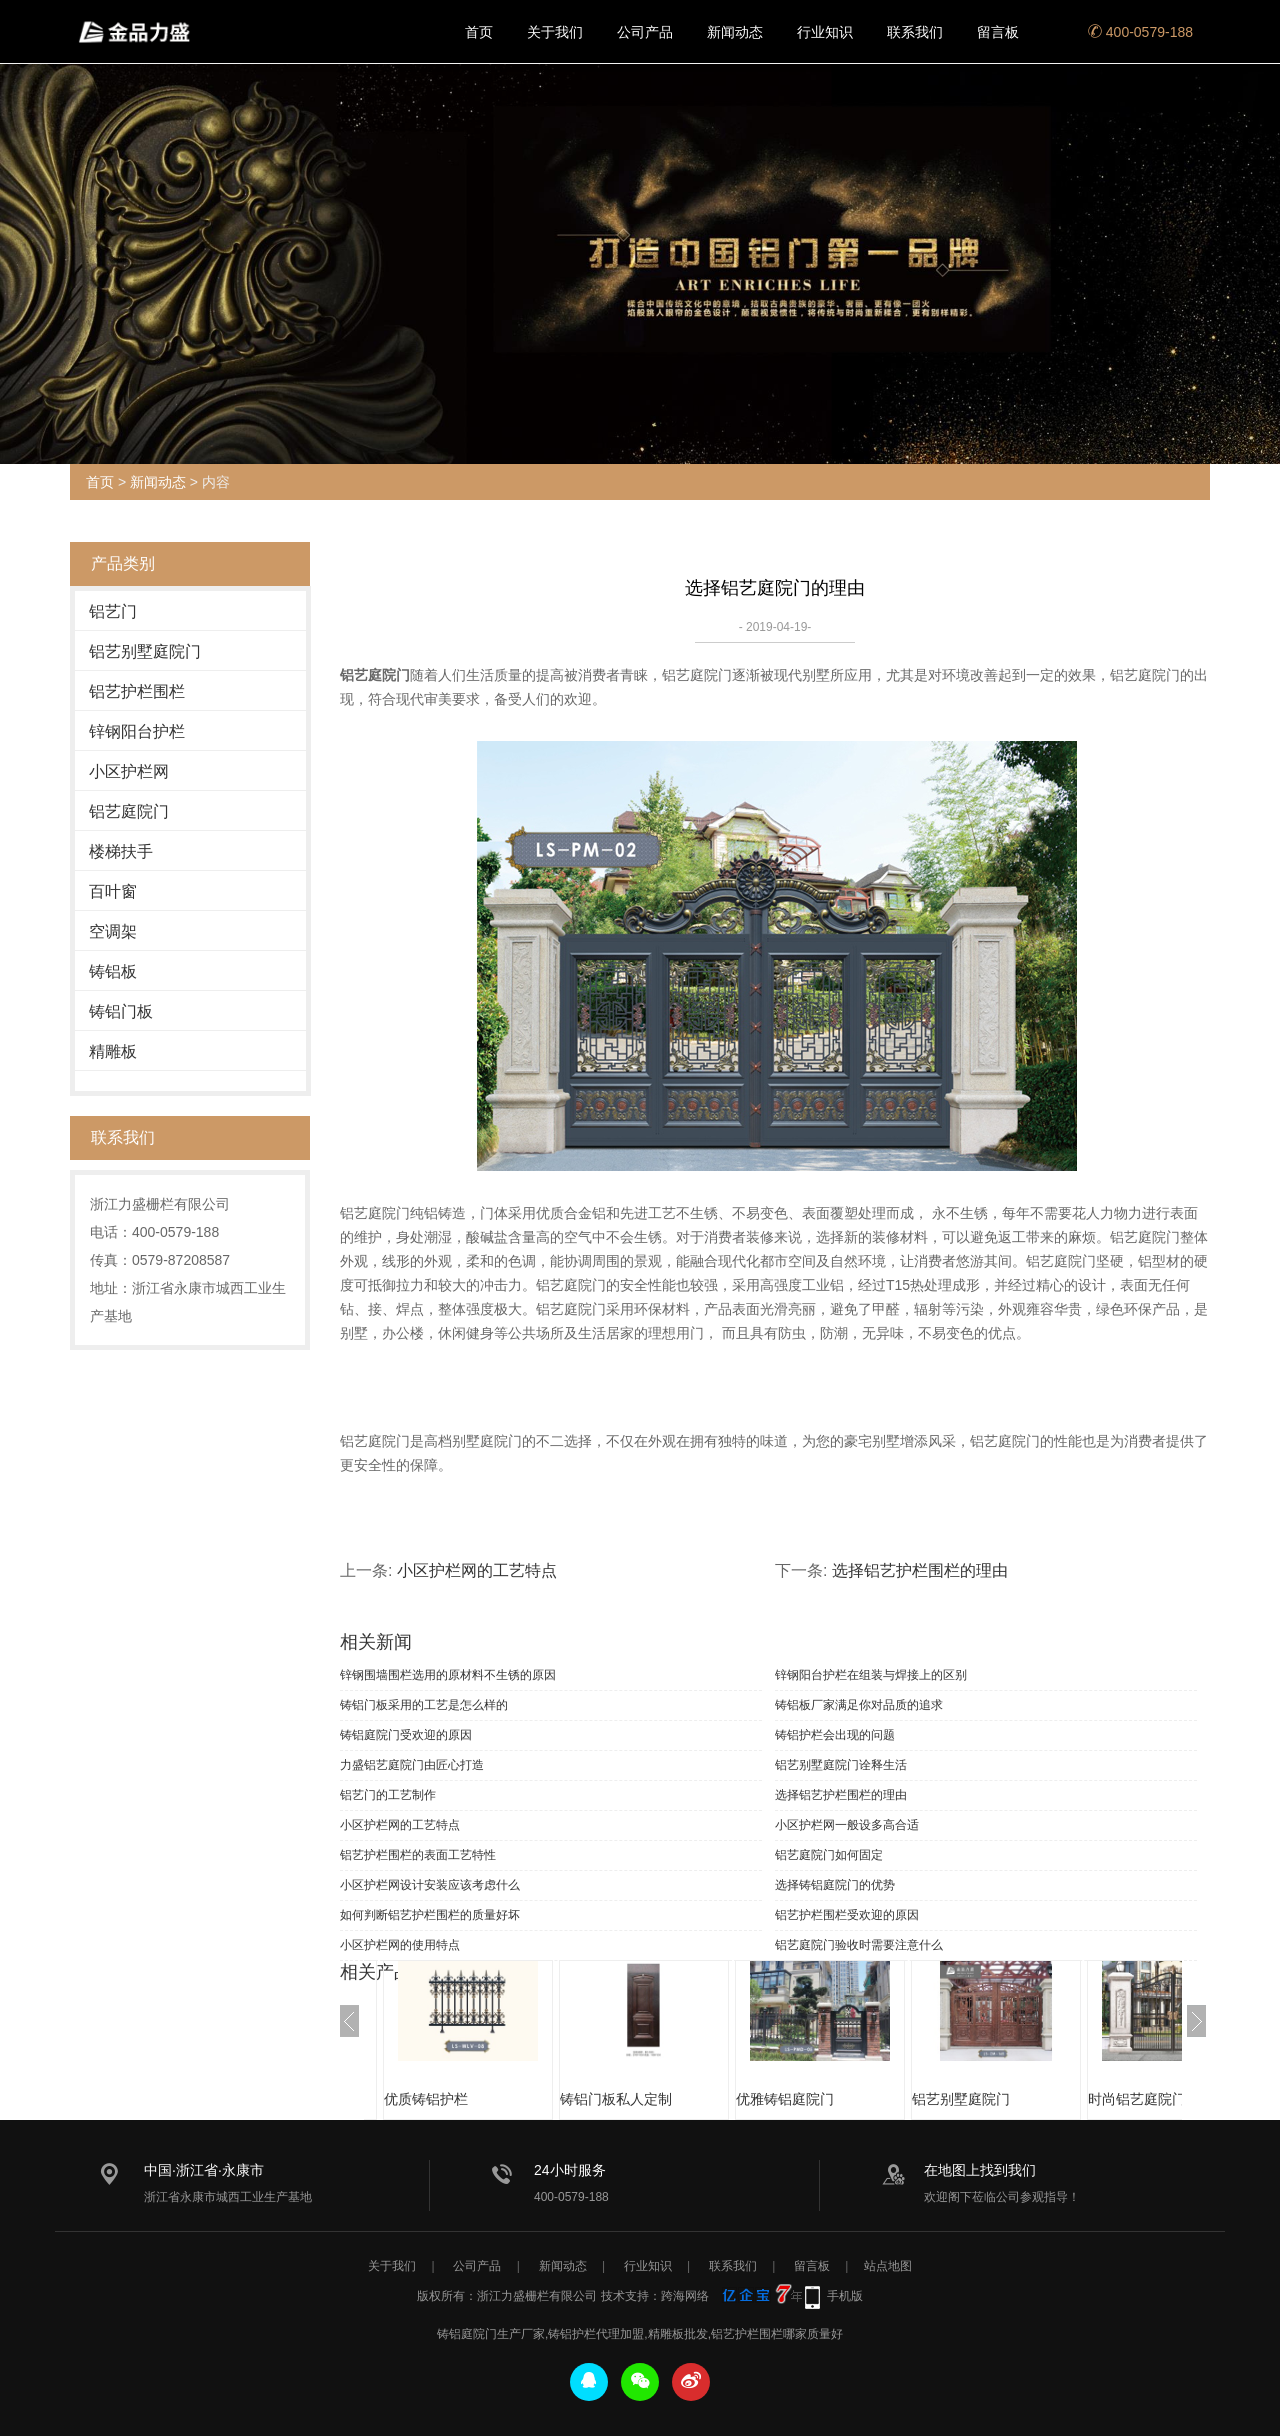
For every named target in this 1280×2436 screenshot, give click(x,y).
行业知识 (825, 32)
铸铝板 (113, 971)
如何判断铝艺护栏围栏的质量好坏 (430, 1915)
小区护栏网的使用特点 (400, 1945)
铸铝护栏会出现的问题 (835, 1735)
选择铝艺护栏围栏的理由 (920, 1570)
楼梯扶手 (121, 851)
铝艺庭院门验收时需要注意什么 (859, 1945)
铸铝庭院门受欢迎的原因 (406, 1735)
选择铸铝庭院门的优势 (835, 1885)
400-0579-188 (1140, 32)
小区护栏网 (129, 771)
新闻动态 (735, 32)
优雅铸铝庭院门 (785, 2099)
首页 (479, 32)
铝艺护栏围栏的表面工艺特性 (418, 1855)
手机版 (845, 2296)
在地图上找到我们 (980, 2170)
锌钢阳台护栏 (137, 731)
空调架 (113, 931)
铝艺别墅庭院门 (145, 651)
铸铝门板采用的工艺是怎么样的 (424, 1705)
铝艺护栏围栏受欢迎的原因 (847, 1915)
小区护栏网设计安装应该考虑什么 (430, 1885)
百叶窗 (113, 891)
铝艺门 (113, 611)
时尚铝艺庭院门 (1137, 2099)
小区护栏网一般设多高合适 (847, 1825)
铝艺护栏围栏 (137, 691)
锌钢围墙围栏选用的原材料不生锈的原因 (448, 1675)
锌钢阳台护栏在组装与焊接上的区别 (871, 1675)
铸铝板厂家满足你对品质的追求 (859, 1705)
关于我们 (555, 32)
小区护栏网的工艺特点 (477, 1570)
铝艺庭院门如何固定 (829, 1855)
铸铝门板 (121, 1011)
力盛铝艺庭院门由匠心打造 (412, 1765)
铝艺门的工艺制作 (388, 1795)
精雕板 (113, 1051)
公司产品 (645, 32)
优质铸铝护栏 (426, 2099)
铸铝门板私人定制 (616, 2099)
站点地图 (888, 2266)
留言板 (998, 32)
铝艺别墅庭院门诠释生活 (841, 1765)
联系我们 (915, 32)
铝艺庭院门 (129, 811)
